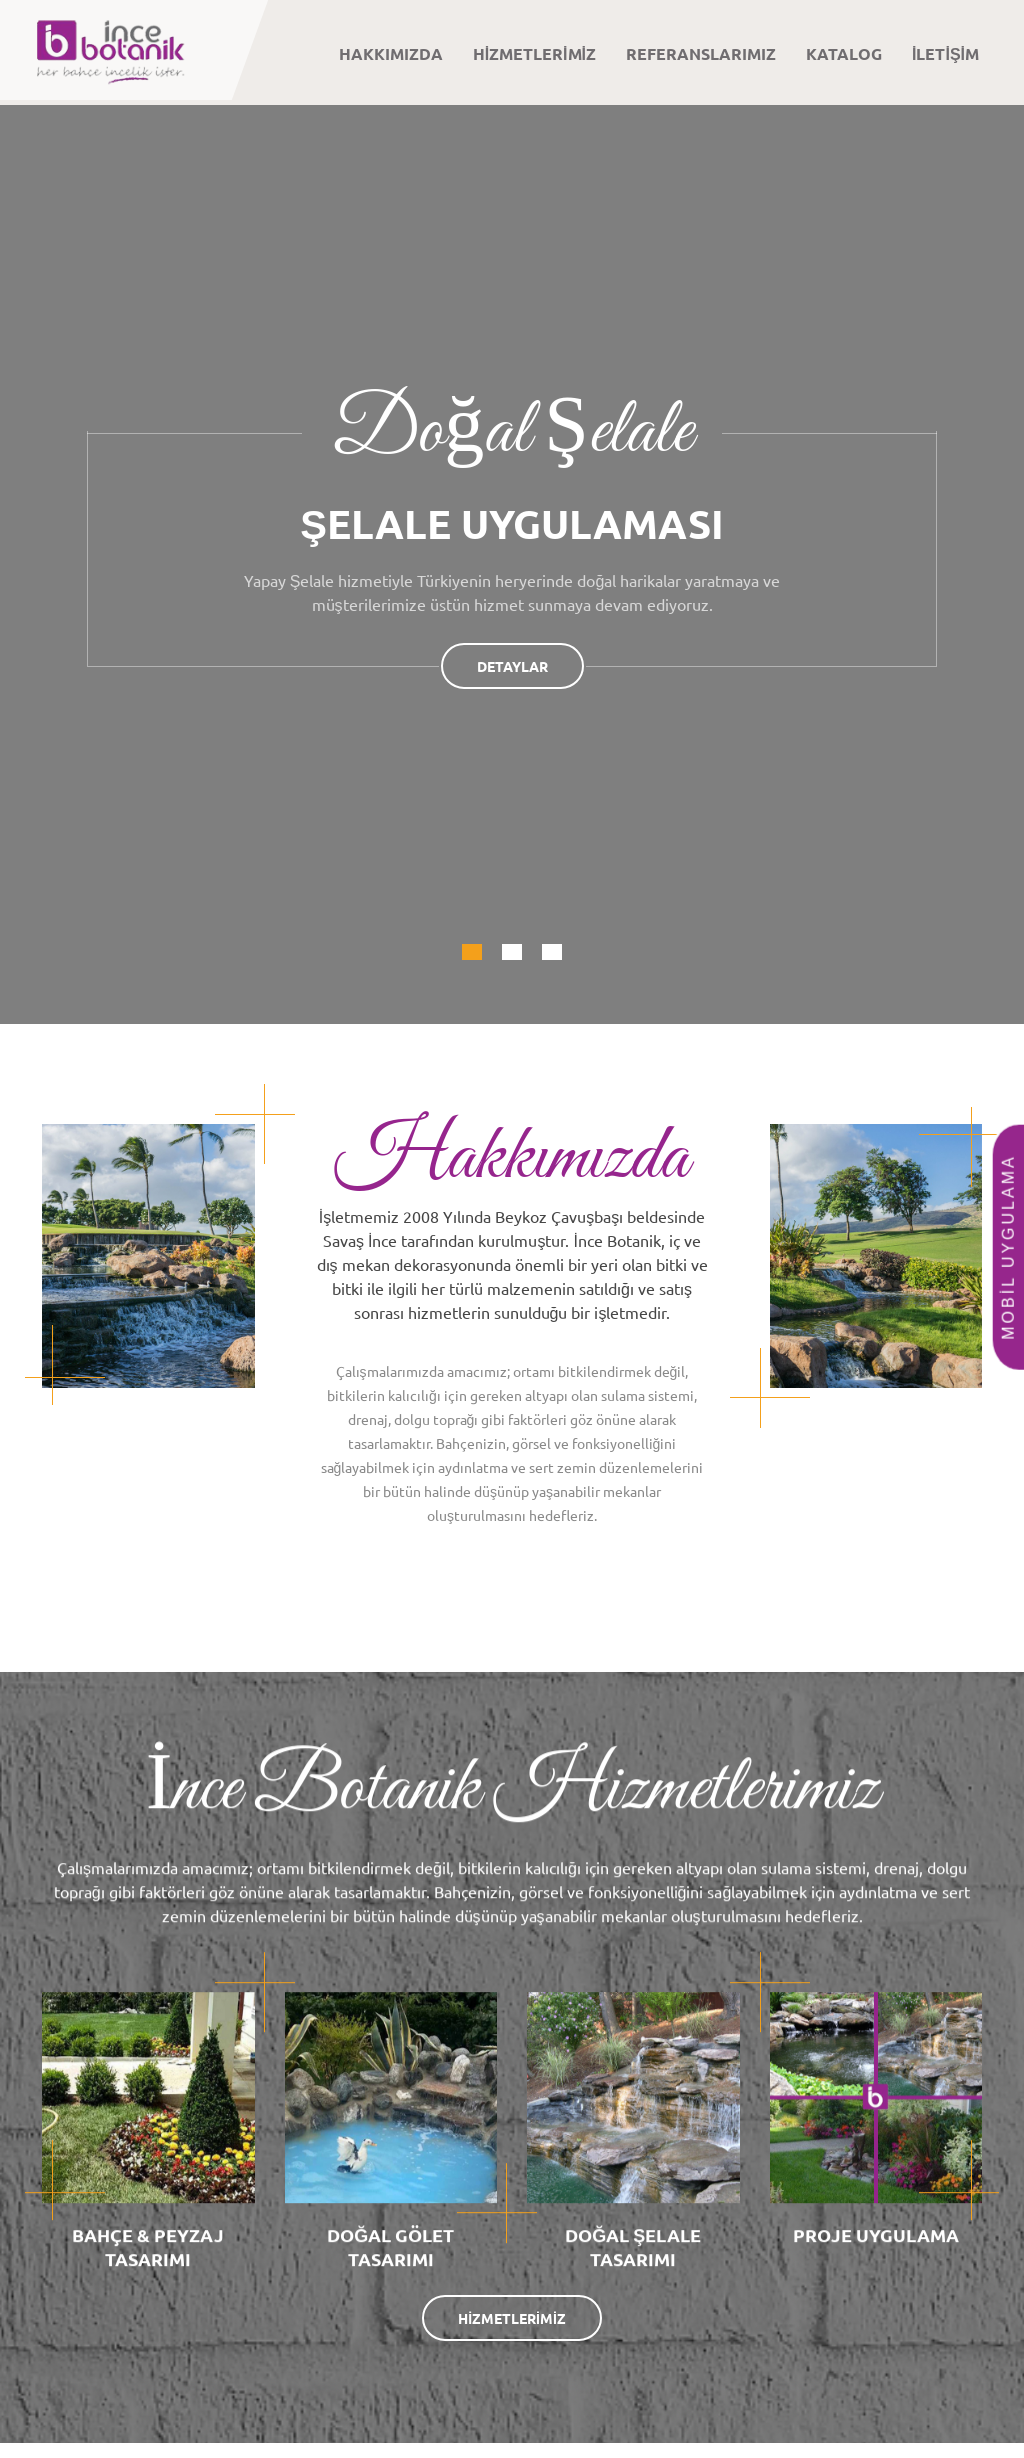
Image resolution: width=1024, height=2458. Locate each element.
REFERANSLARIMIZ (701, 53)
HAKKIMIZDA (391, 53)
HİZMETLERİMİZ (534, 53)
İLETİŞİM (945, 53)
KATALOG (844, 53)
